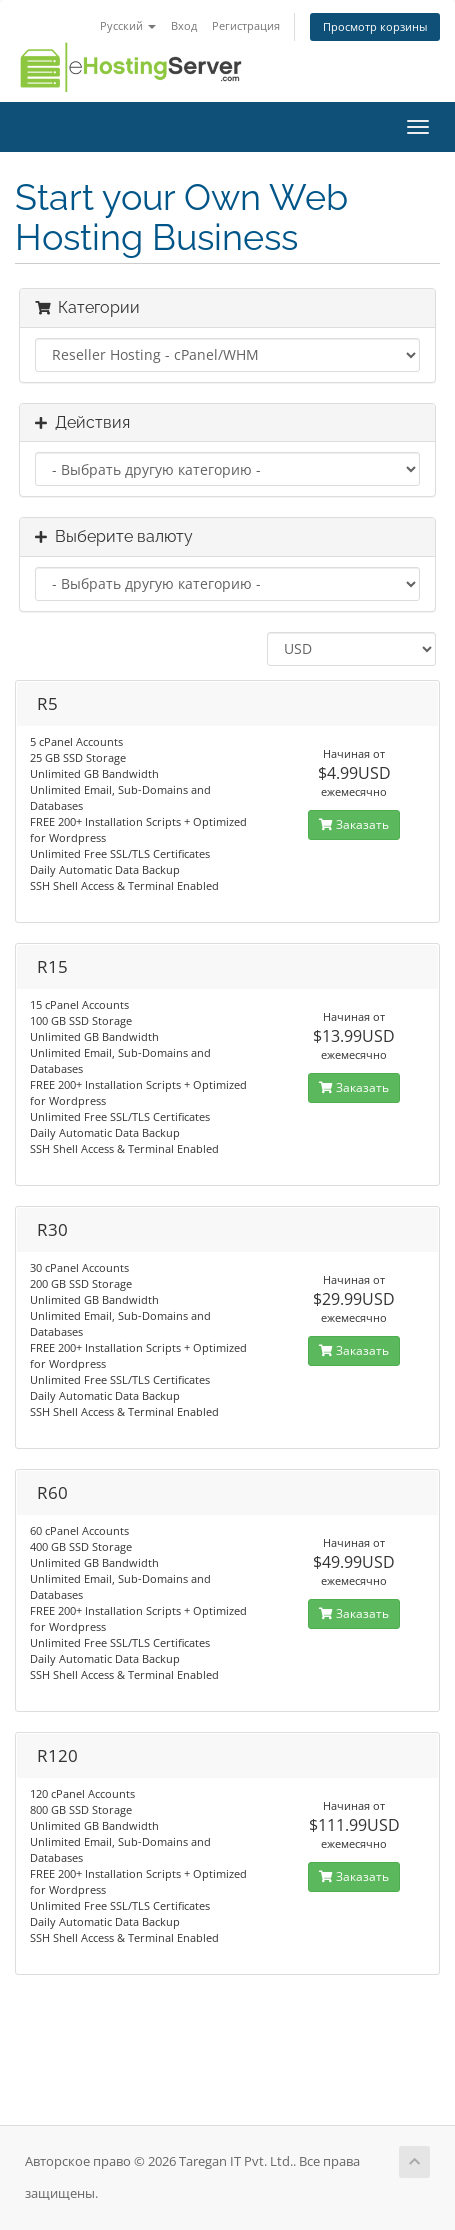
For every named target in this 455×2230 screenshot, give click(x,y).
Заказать (354, 824)
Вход (184, 25)
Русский (128, 25)
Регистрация (246, 25)
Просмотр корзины (375, 26)
